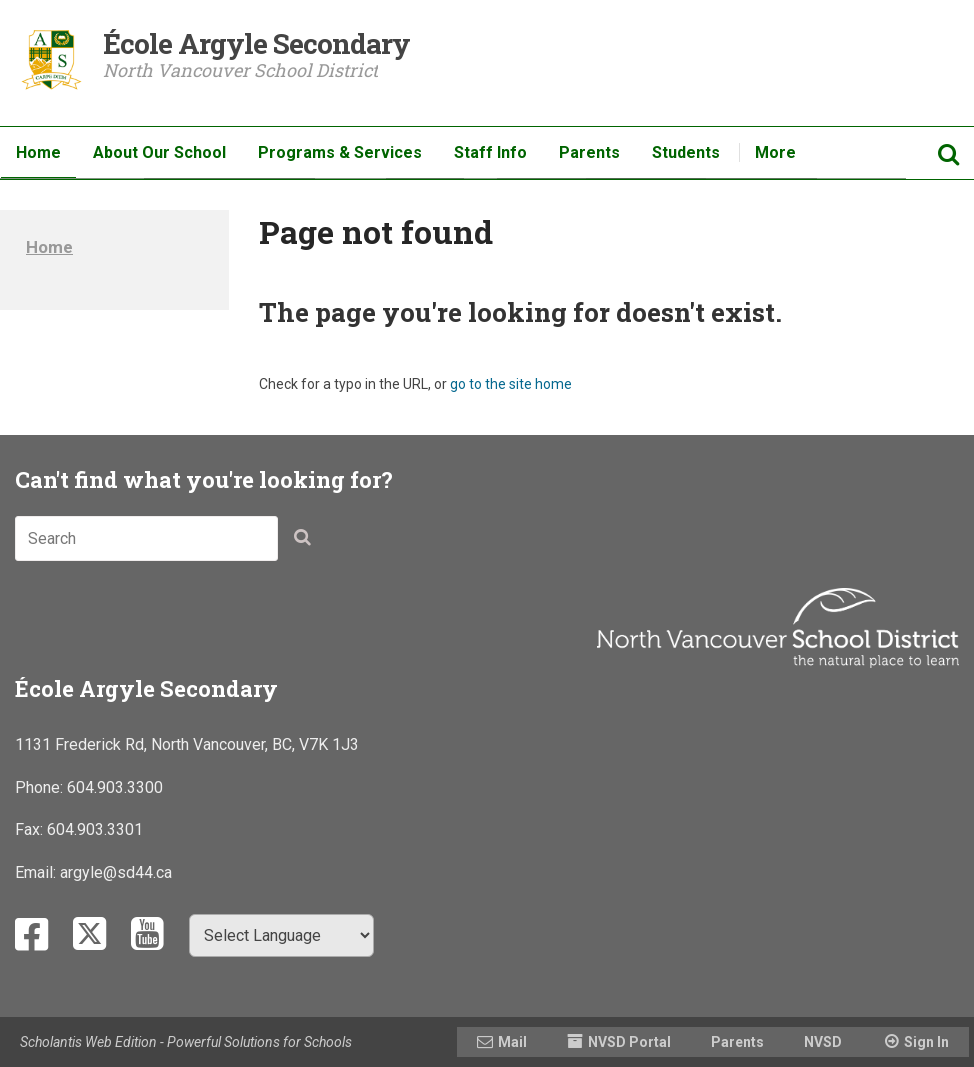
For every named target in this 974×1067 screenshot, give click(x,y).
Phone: (41, 787)
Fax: (31, 829)
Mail (512, 1042)
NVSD (823, 1042)
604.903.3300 (115, 787)
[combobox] (146, 538)
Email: (37, 872)
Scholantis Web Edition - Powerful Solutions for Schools (186, 1042)
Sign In (926, 1042)
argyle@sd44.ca (116, 872)
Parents (737, 1042)
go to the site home (511, 384)
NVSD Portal (629, 1042)
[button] (308, 542)
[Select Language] (281, 935)
